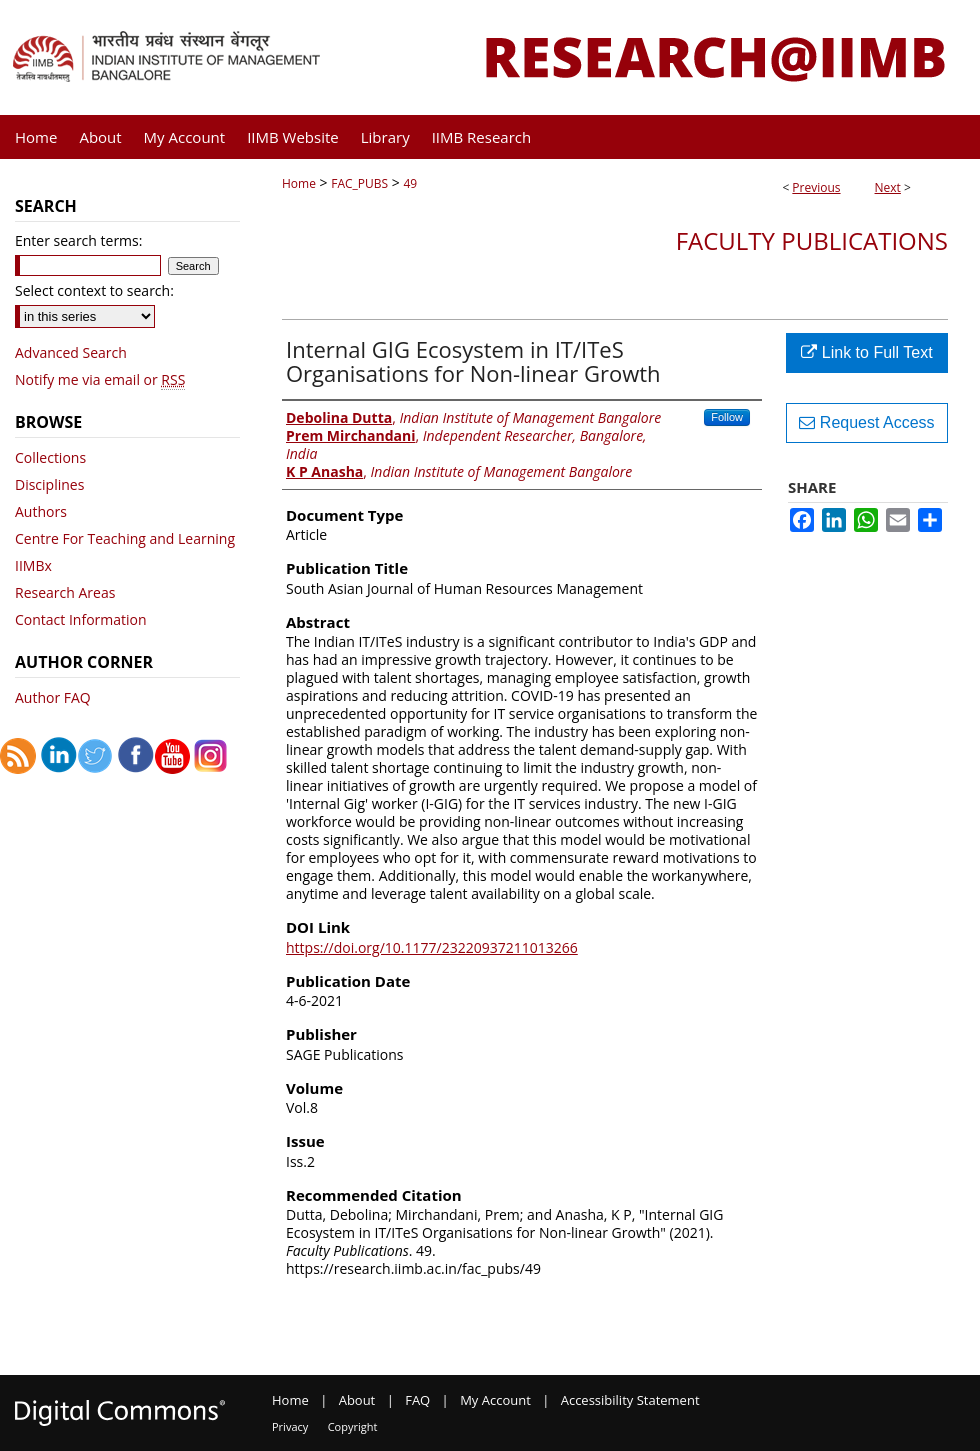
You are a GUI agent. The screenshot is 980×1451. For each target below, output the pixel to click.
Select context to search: (94, 290)
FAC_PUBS (359, 183)
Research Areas (65, 592)
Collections (50, 457)
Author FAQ (53, 697)
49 (410, 183)
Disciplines (49, 484)
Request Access (866, 422)
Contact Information (81, 619)
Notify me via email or (100, 379)
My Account (495, 1400)
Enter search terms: (78, 240)
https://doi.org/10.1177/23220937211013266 (432, 947)
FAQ (417, 1400)
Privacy (290, 1426)
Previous (816, 187)
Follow (727, 417)
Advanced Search (71, 352)
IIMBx (33, 565)
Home (299, 183)
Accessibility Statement (630, 1400)
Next (888, 187)
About (357, 1400)
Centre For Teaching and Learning (125, 538)
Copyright (353, 1426)
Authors (41, 511)
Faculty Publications (812, 240)
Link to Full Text (866, 352)
